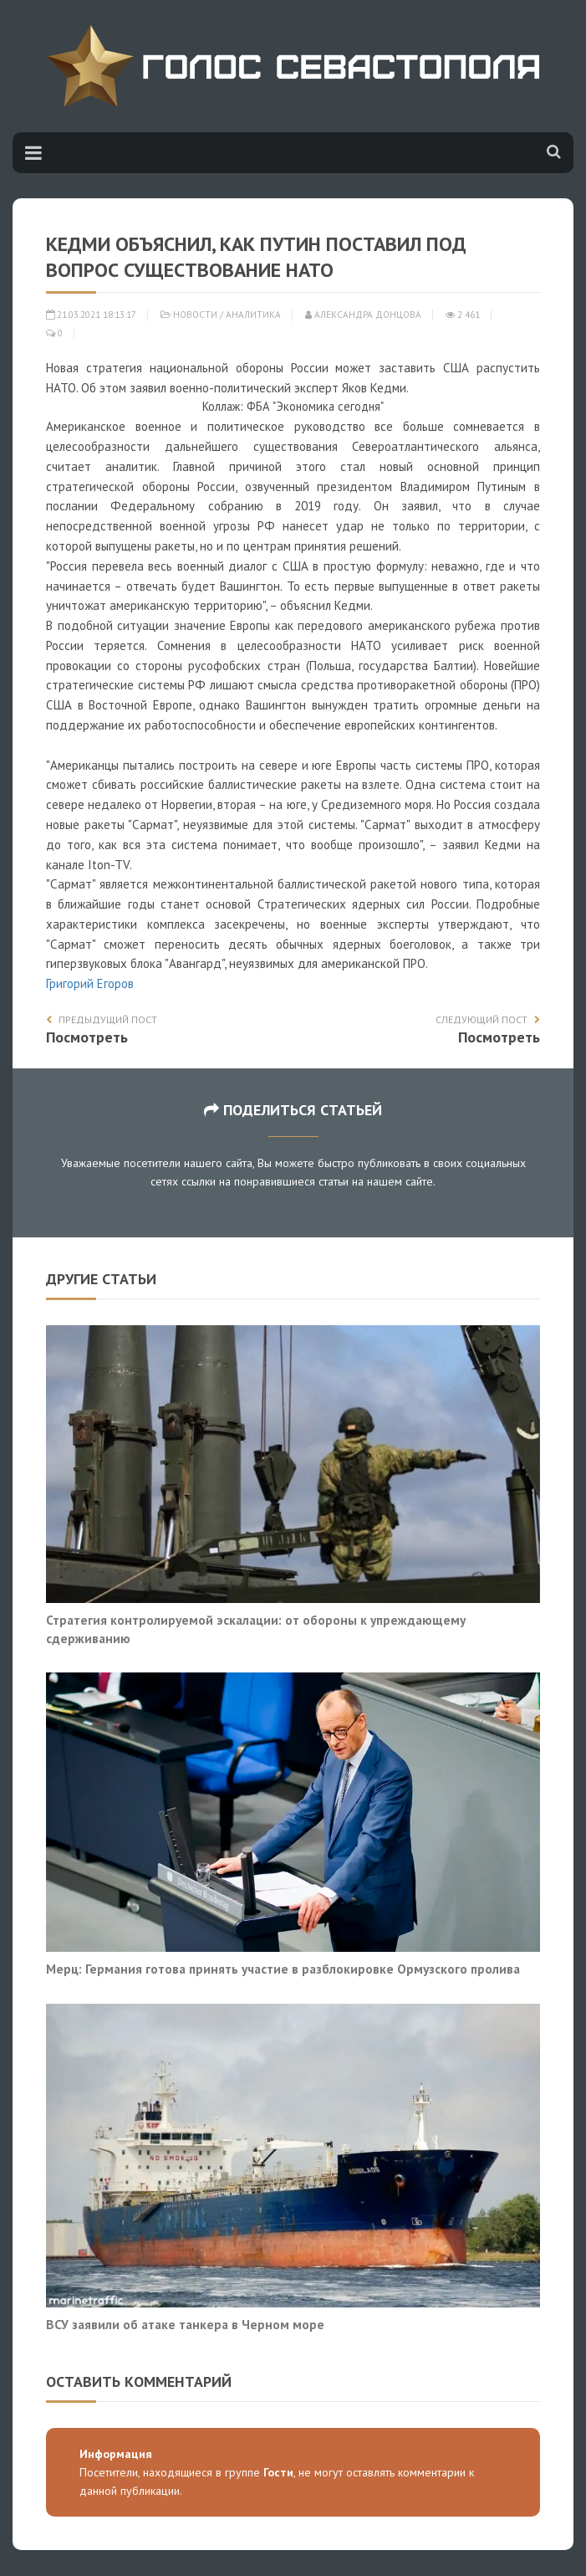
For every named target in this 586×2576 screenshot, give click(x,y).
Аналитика (253, 314)
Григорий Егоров (90, 983)
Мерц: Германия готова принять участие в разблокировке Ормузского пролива (283, 1968)
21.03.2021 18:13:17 (91, 314)
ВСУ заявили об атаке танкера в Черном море (185, 2324)
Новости (195, 314)
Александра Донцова (363, 314)
